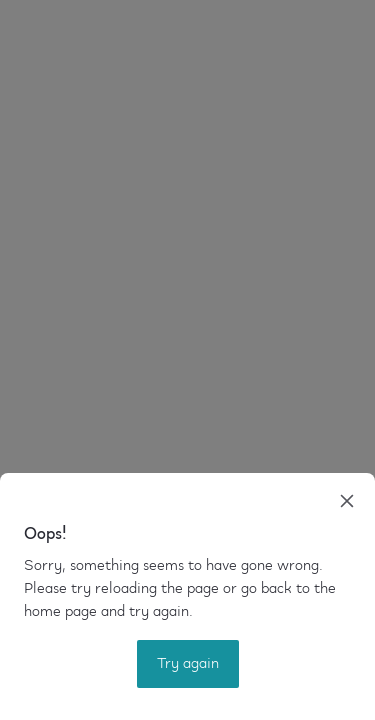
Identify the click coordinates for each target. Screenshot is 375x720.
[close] (347, 501)
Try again (188, 664)
